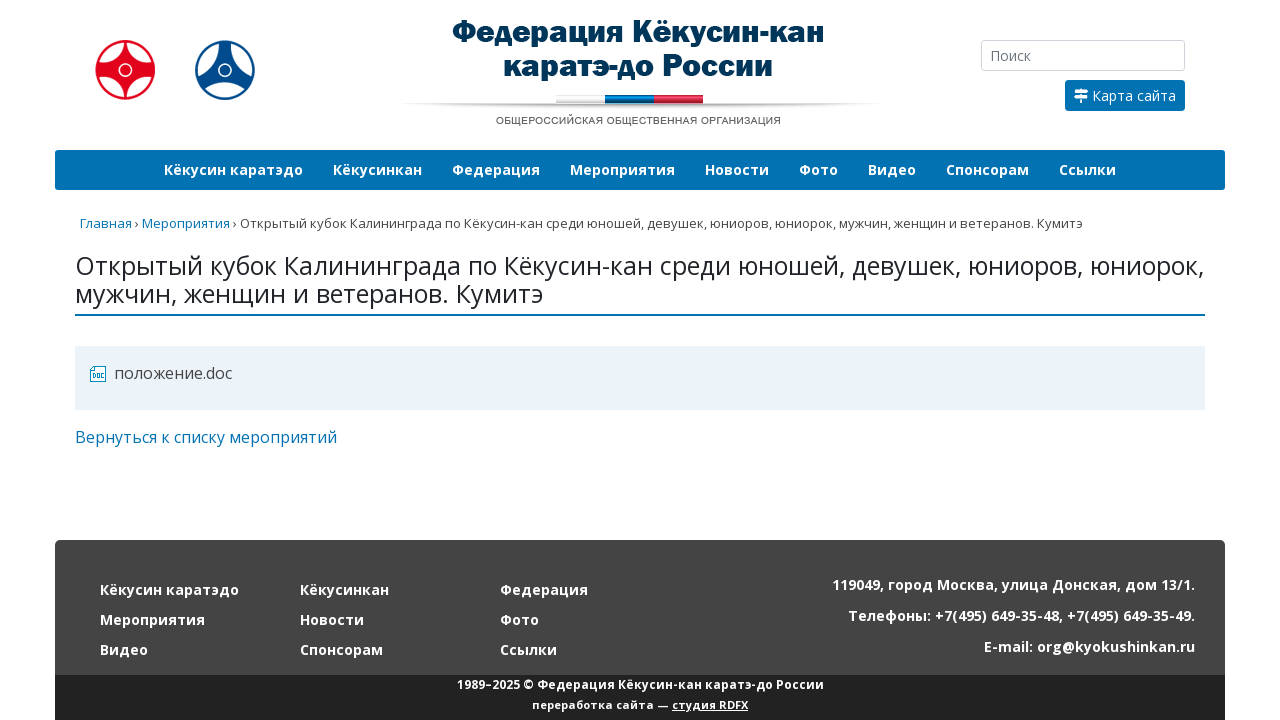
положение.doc (173, 373)
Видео (892, 169)
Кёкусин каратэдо (233, 169)
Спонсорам (987, 169)
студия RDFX (710, 704)
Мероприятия (622, 169)
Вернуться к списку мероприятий (206, 437)
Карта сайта (1125, 95)
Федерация (496, 169)
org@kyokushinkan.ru (1116, 646)
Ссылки (1087, 169)
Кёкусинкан (377, 169)
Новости (737, 169)
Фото (818, 169)
